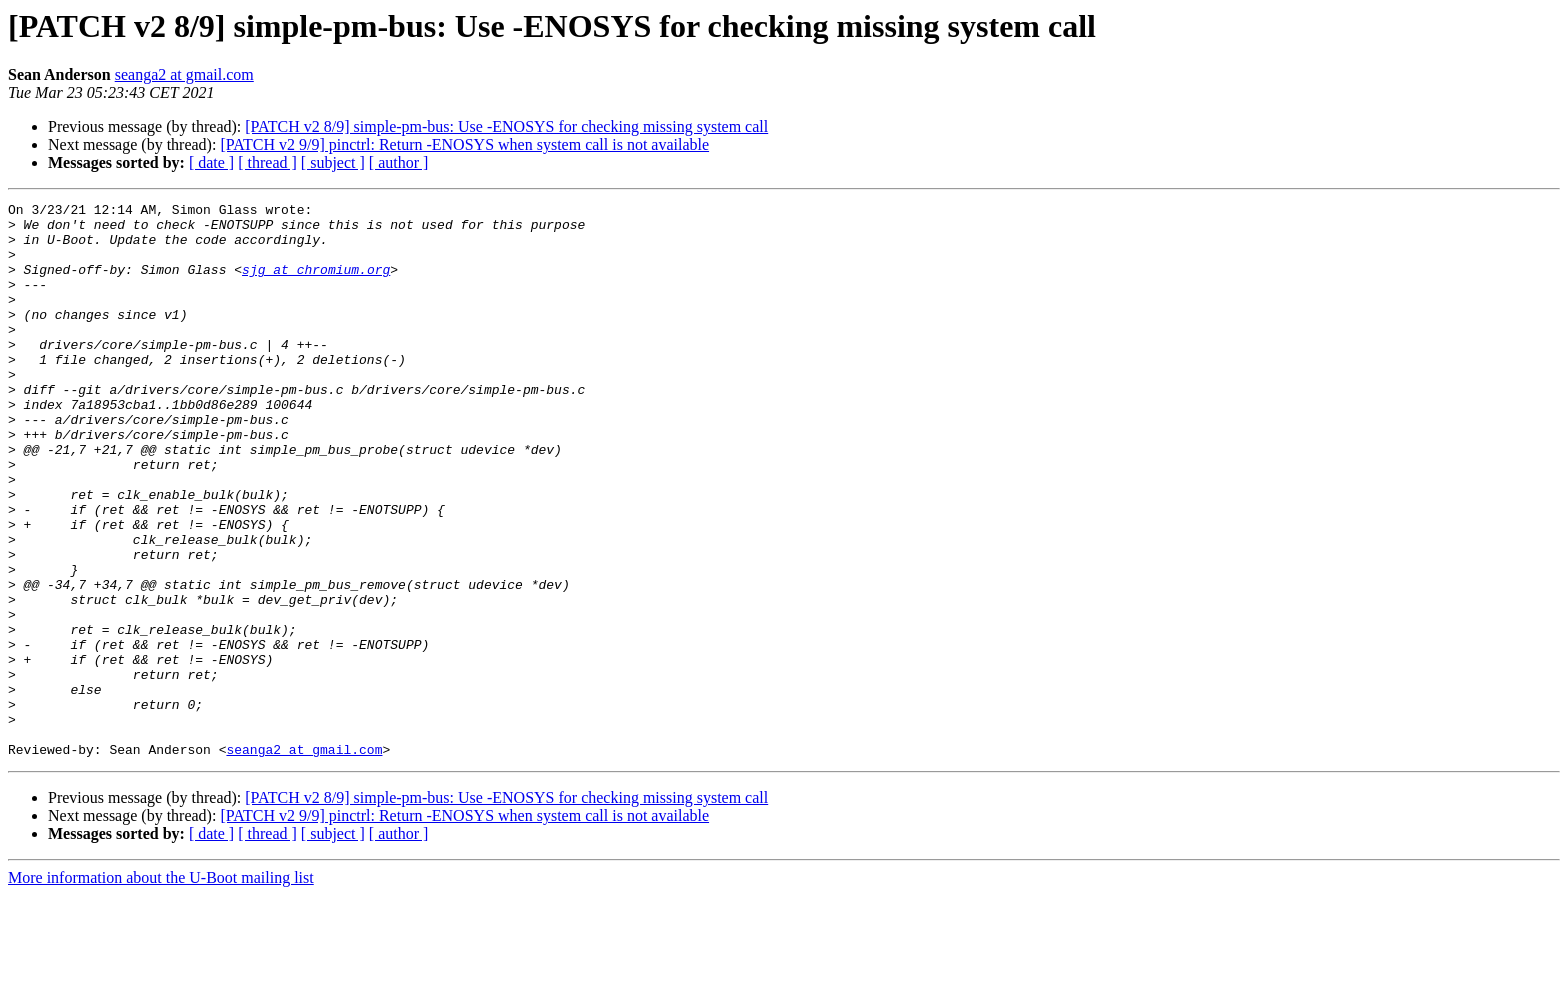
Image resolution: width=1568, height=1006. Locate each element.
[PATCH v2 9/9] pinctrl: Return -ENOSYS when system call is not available (464, 144)
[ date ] (211, 162)
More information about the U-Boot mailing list (161, 988)
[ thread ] (267, 162)
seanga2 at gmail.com (184, 74)
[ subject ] (333, 162)
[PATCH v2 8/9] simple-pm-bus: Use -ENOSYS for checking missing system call (506, 126)
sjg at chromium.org (316, 284)
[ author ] (399, 162)
